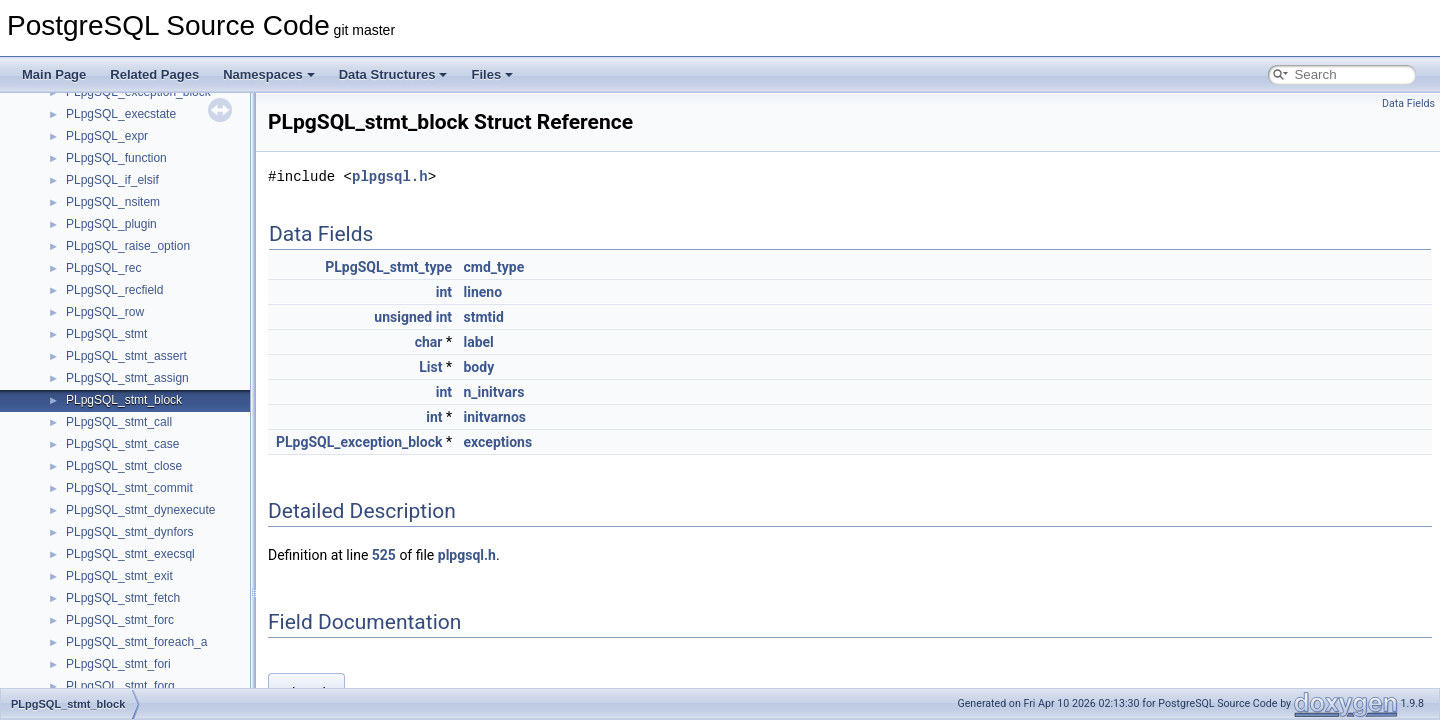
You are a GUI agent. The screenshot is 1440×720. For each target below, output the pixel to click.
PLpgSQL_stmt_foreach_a (136, 642)
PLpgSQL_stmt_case (122, 444)
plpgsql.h (390, 176)
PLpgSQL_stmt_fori (118, 664)
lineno (482, 292)
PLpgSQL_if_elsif (112, 180)
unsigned (403, 317)
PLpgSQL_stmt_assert (126, 356)
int (444, 292)
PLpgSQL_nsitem (113, 202)
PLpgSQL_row (105, 312)
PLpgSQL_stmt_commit (129, 488)
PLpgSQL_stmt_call (119, 422)
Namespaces (269, 74)
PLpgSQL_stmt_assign (127, 378)
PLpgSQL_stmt (106, 334)
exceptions (497, 442)
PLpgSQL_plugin (111, 224)
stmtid (483, 317)
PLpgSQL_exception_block (359, 442)
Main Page (54, 74)
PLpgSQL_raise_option (128, 246)
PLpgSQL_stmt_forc (120, 620)
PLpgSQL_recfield (114, 290)
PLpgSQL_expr (107, 136)
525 (384, 555)
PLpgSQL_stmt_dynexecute (140, 510)
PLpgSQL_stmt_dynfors (129, 532)
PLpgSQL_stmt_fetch (123, 598)
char (429, 342)
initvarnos (494, 417)
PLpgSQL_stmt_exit (119, 576)
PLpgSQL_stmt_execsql (130, 554)
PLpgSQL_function (116, 158)
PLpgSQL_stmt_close (124, 466)
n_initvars (493, 392)
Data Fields (1408, 103)
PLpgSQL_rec (103, 268)
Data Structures (393, 74)
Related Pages (154, 74)
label (478, 342)
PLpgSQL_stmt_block (124, 400)
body (478, 367)
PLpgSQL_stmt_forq (120, 686)
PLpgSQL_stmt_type (388, 267)
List (430, 367)
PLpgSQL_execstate (121, 114)
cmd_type (493, 267)
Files (492, 74)
